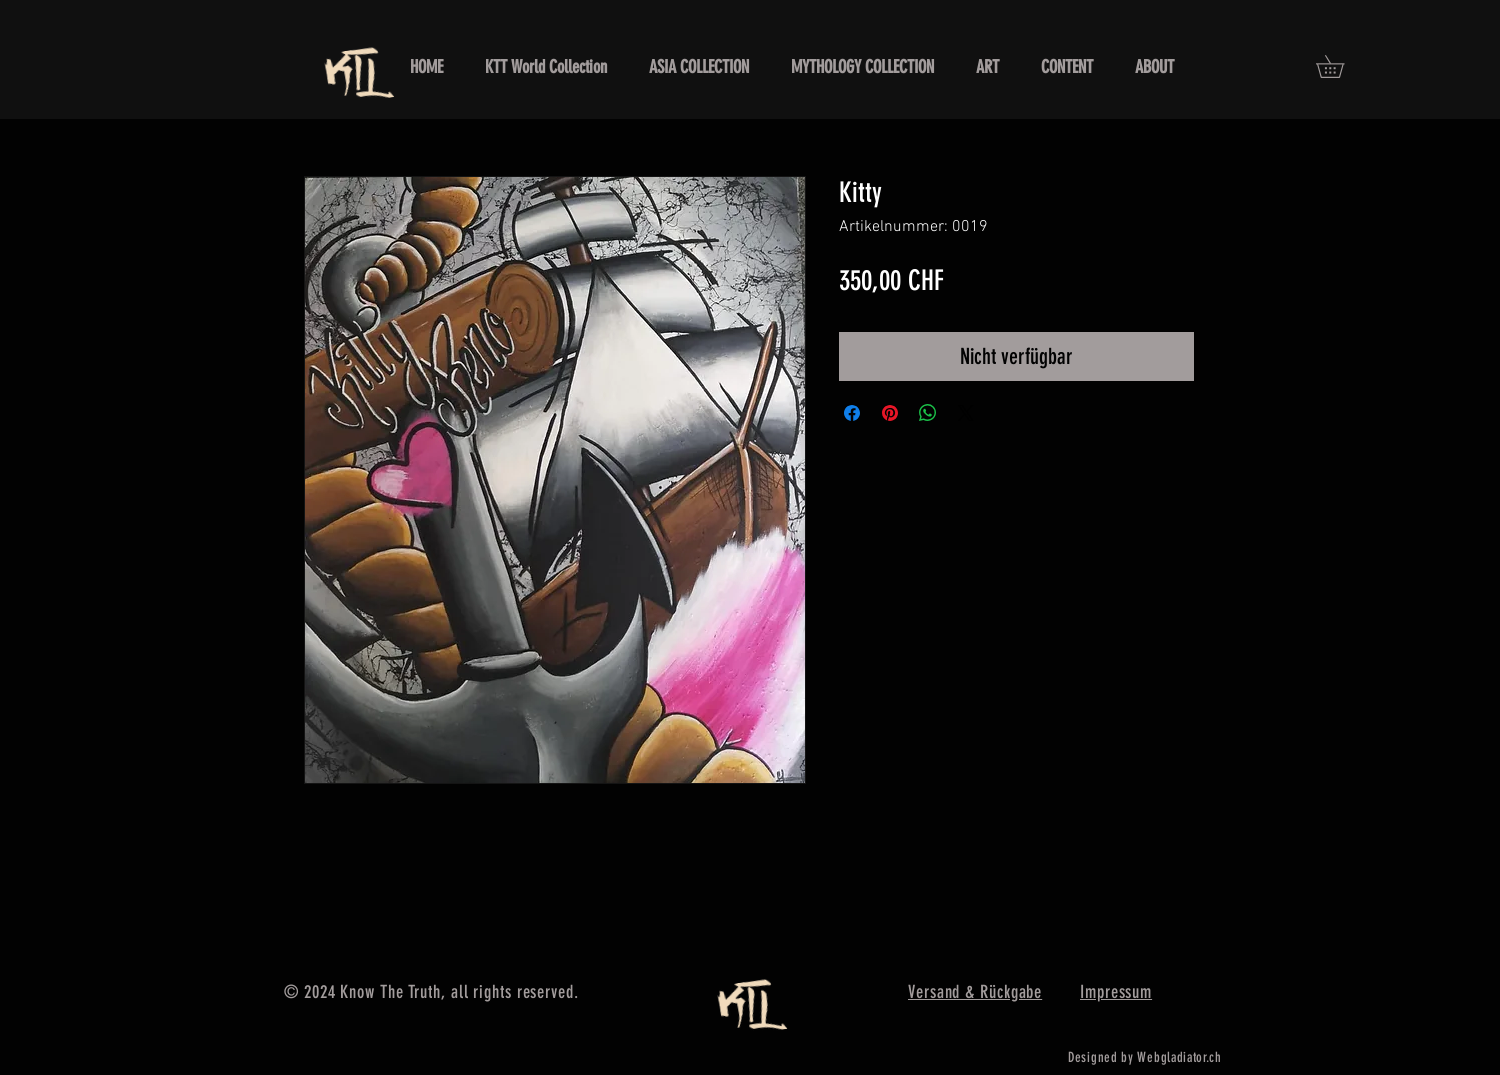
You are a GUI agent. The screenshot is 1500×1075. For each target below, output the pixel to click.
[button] (1341, 66)
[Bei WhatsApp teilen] (928, 413)
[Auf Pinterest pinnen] (890, 413)
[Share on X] (966, 413)
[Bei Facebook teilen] (852, 413)
